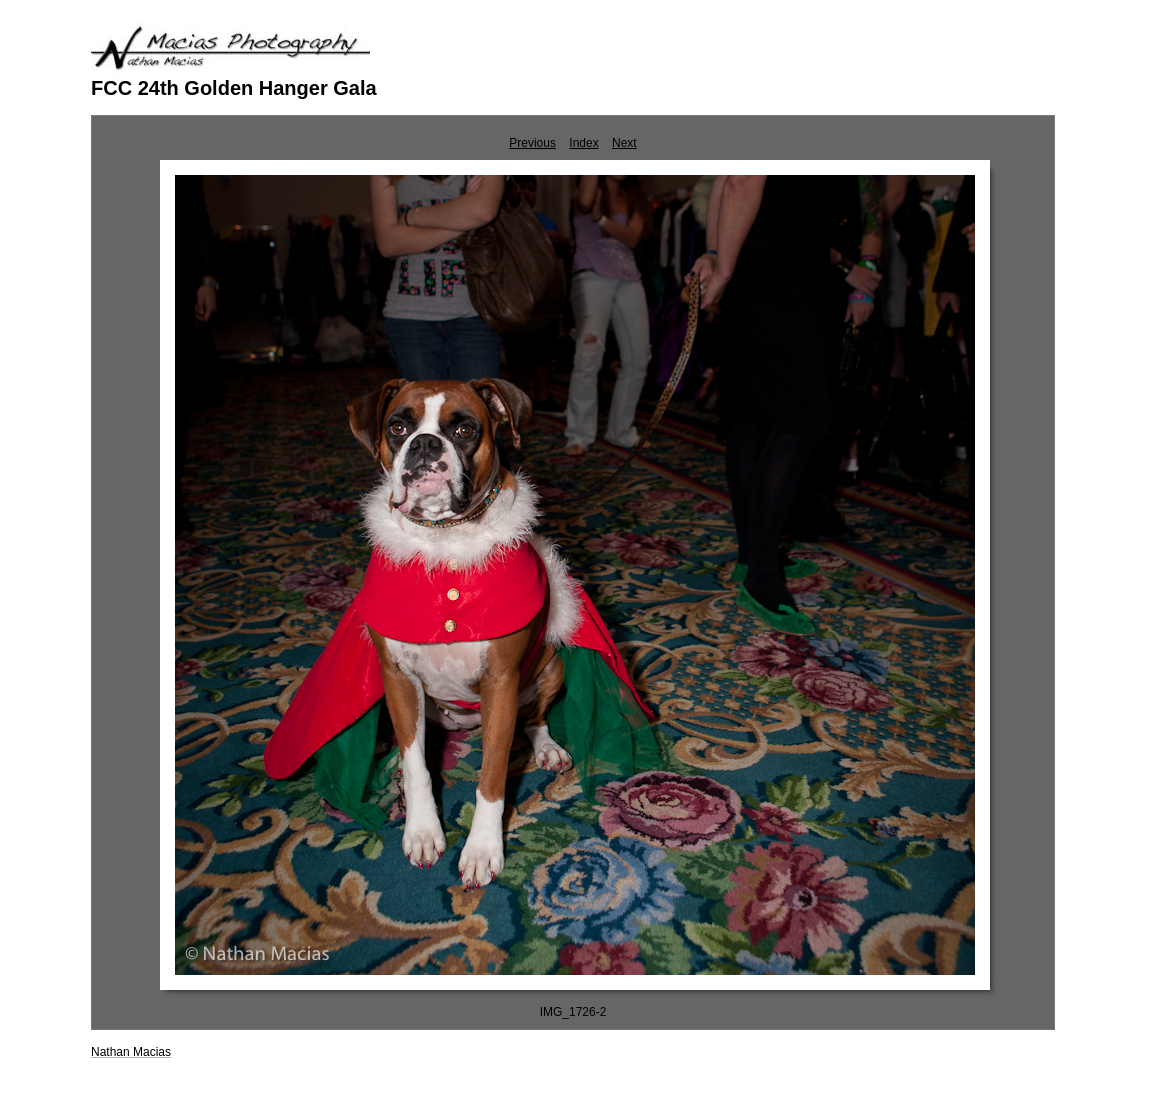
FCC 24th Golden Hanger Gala (234, 88)
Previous (532, 143)
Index (583, 143)
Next (624, 143)
